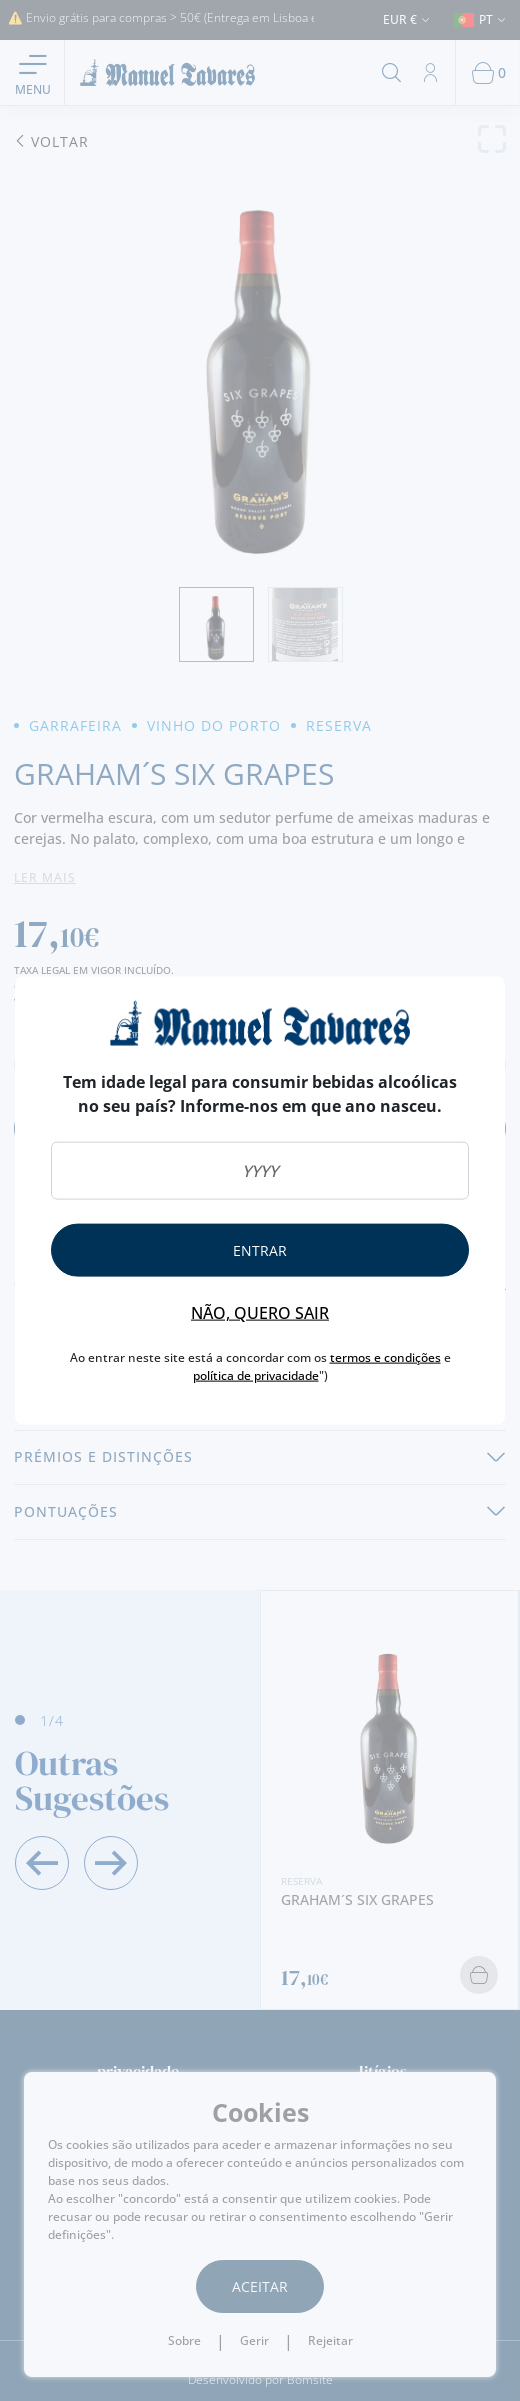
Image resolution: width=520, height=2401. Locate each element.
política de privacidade (256, 1375)
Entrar (260, 1250)
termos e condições (385, 1357)
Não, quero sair (260, 1313)
